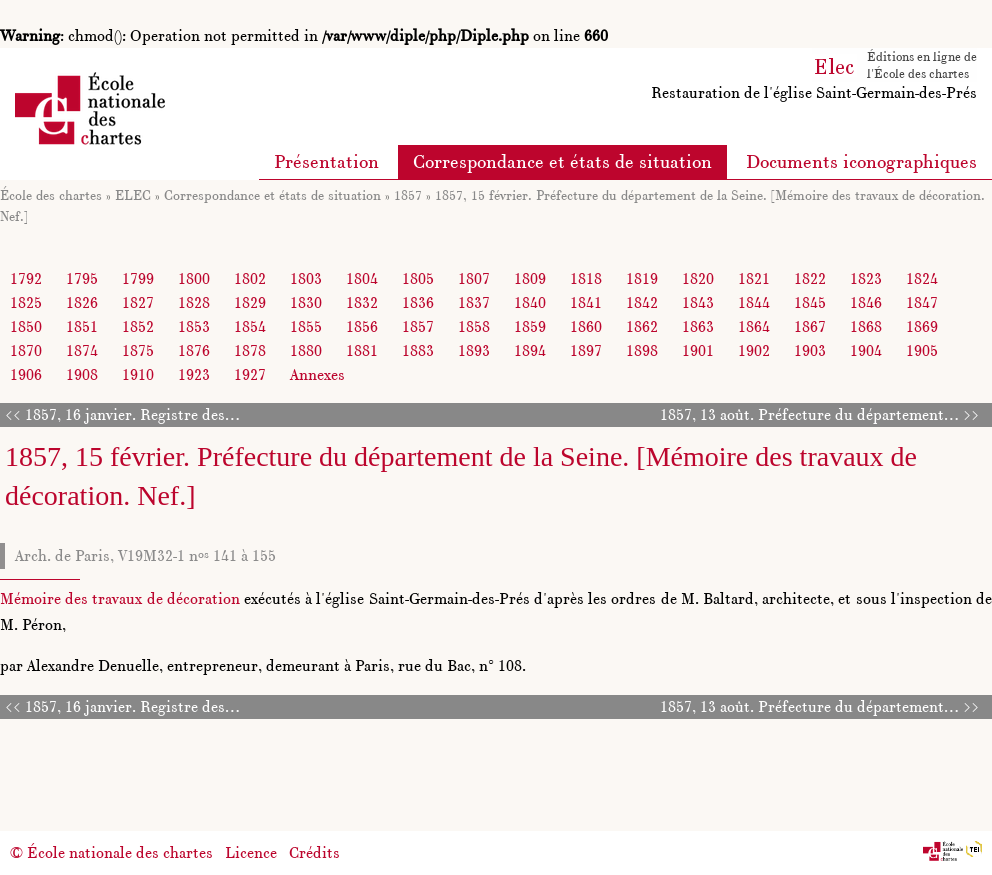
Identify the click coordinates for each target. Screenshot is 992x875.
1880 (306, 350)
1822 (810, 278)
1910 (138, 374)
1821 (754, 278)
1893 (474, 350)
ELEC (133, 195)
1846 (866, 302)
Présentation (326, 161)
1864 (754, 326)
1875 (138, 350)
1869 (922, 326)
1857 (408, 195)
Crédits (314, 852)
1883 (418, 350)
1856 (362, 326)
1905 (922, 350)
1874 (82, 350)
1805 (418, 278)
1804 (362, 278)
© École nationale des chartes (111, 852)
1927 (250, 374)
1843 (698, 302)
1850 (26, 326)
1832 (362, 302)
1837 (474, 302)
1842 (642, 302)
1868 (866, 326)
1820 (698, 278)
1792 (26, 278)
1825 (26, 302)
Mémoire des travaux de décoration (120, 598)
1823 (866, 278)
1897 (586, 350)
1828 (194, 302)
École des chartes (51, 195)
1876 (194, 350)
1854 (250, 326)
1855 (306, 326)
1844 (754, 302)
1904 (866, 350)
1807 (474, 278)
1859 (530, 326)
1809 (530, 278)
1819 (642, 278)
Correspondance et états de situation (562, 161)
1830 (306, 302)
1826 (82, 302)
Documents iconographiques (861, 161)
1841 (586, 302)
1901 (698, 350)
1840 (530, 302)
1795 (82, 278)
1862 (642, 326)
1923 (194, 374)
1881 (362, 350)
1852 (138, 326)
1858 (474, 326)
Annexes (317, 374)
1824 (922, 278)
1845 (810, 302)
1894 (530, 350)
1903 (810, 350)
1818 (586, 278)
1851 (82, 326)
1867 (810, 326)
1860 (586, 326)
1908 (82, 374)
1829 (250, 302)
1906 (26, 374)
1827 (138, 302)
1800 (194, 278)
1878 (250, 350)
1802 (250, 278)
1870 (26, 350)
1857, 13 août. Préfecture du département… (809, 414)
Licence (251, 852)
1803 (306, 278)
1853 (194, 326)
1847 (922, 302)
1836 (418, 302)
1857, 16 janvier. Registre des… (132, 414)
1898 (642, 350)
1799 (138, 278)
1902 (754, 350)
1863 (698, 326)
